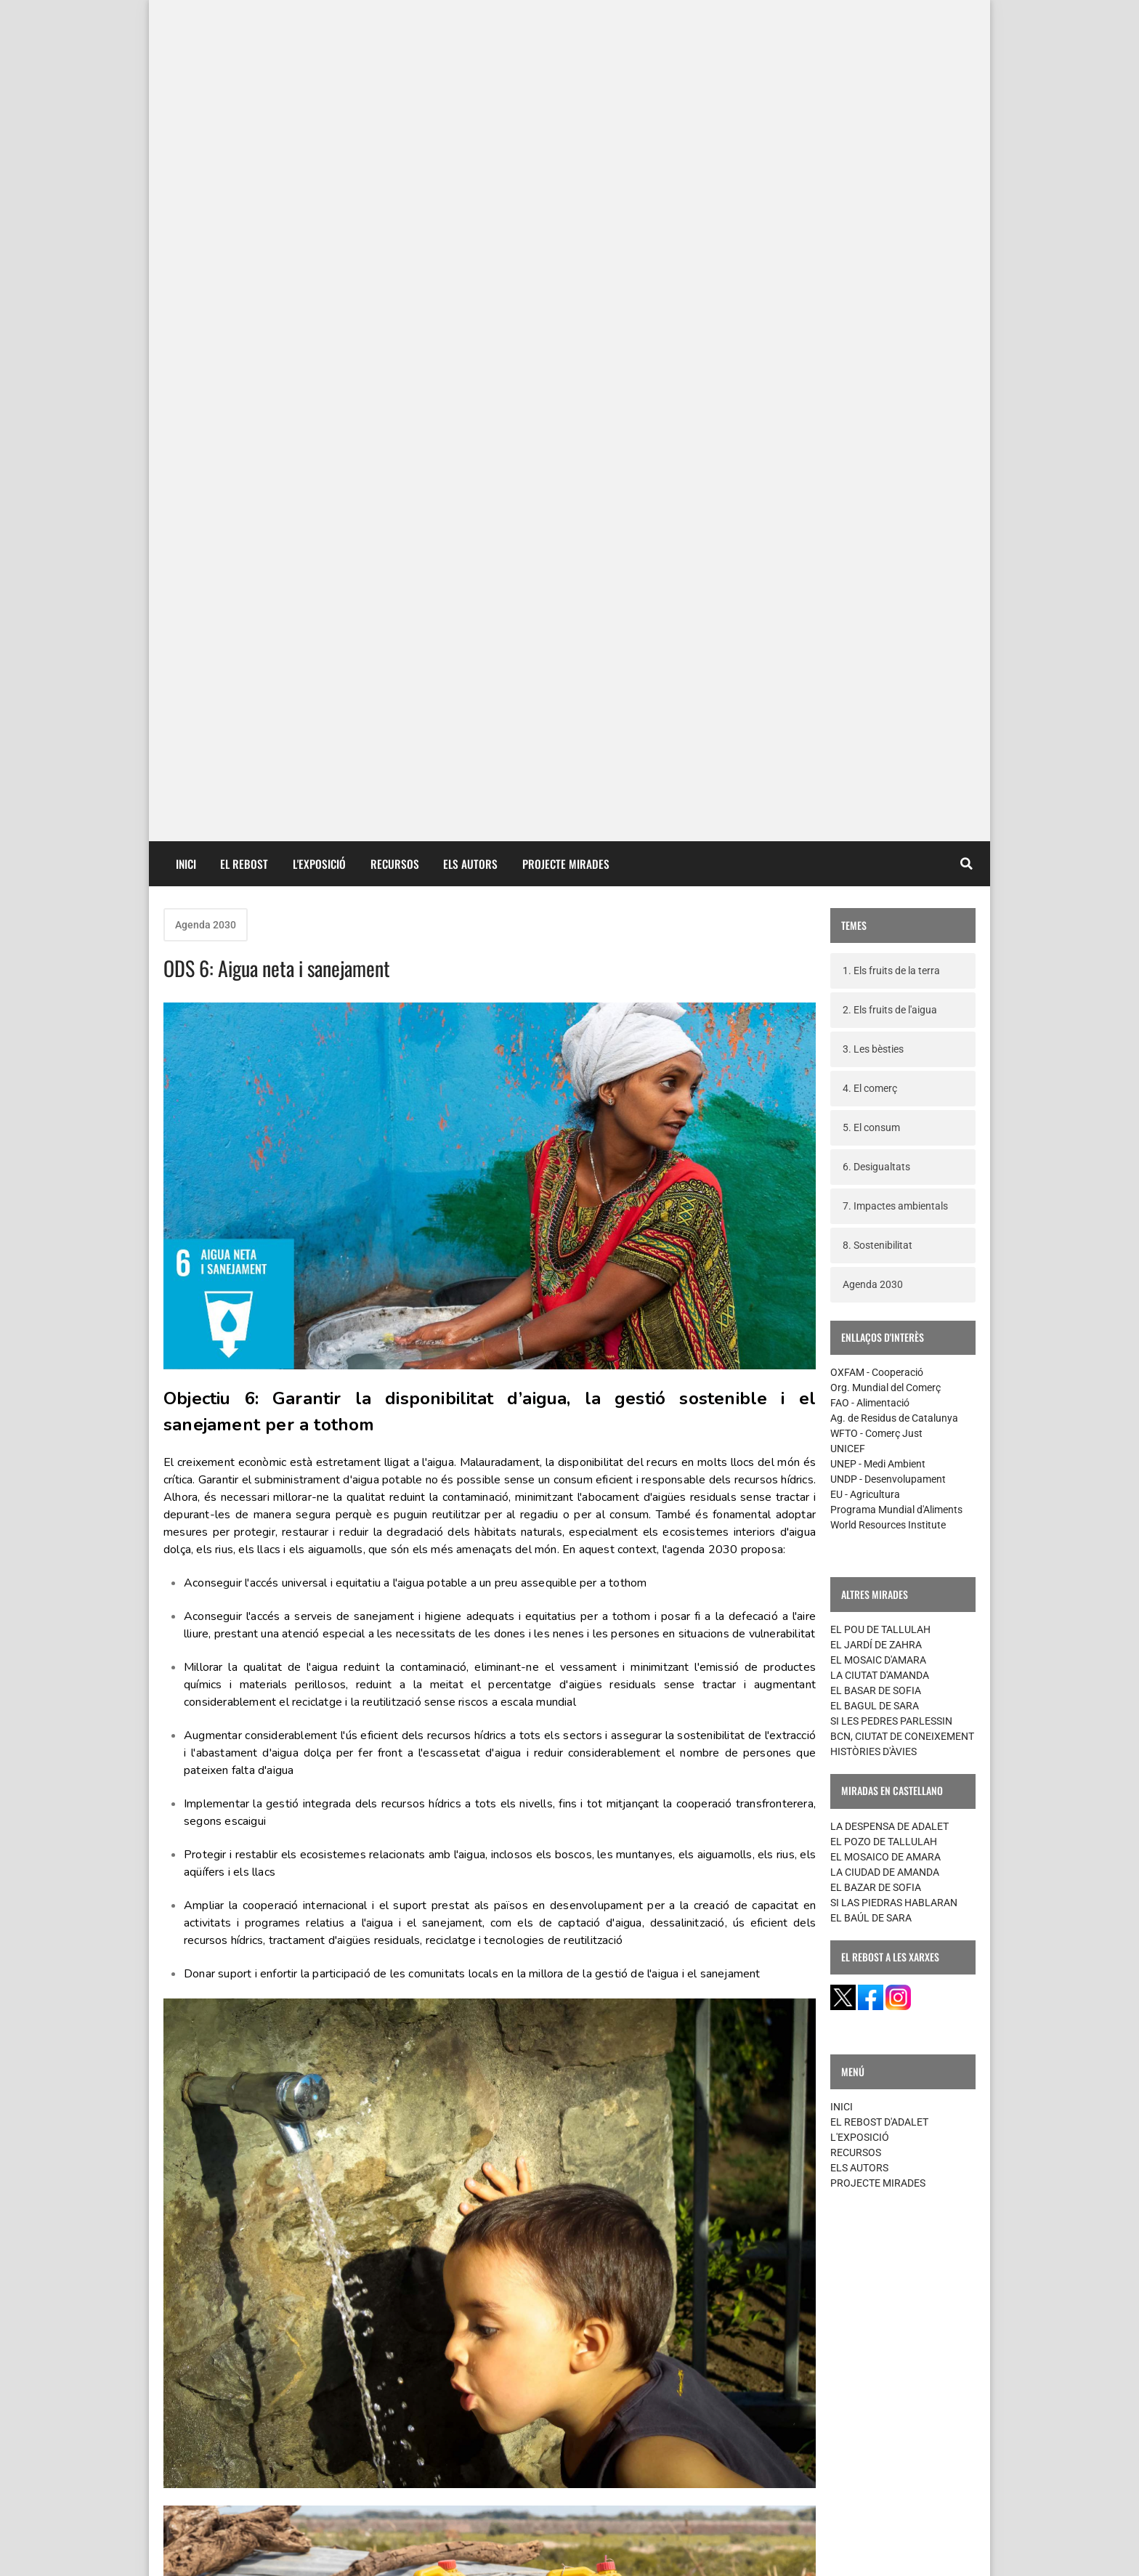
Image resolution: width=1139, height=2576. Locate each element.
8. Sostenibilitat (877, 419)
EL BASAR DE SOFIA (875, 864)
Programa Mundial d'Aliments (896, 683)
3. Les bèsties (873, 223)
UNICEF (847, 622)
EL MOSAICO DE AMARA (885, 1031)
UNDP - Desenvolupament (888, 653)
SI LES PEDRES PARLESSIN (891, 895)
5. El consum (871, 301)
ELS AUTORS (470, 38)
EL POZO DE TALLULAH (883, 1015)
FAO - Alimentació (869, 577)
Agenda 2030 (205, 99)
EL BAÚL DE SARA (871, 1092)
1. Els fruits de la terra (891, 144)
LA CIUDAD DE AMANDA (884, 1046)
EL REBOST (244, 38)
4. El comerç (870, 262)
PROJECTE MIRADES (565, 38)
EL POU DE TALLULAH (880, 803)
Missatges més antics (745, 2433)
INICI (186, 38)
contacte (191, 2553)
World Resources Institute (888, 699)
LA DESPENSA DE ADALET (889, 1000)
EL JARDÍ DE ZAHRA (876, 819)
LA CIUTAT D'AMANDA (879, 849)
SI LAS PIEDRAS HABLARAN (893, 1076)
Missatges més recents (235, 2433)
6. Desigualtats (876, 341)
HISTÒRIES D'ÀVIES (873, 925)
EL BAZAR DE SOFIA (875, 1061)
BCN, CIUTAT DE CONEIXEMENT (902, 910)
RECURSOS (394, 38)
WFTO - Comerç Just (876, 607)
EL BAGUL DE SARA (874, 880)
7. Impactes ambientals (895, 380)
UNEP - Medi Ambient (877, 638)
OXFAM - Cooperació (876, 546)
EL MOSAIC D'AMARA (878, 834)
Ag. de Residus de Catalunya (894, 592)
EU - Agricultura (865, 668)
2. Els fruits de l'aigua (890, 184)
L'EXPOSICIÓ (319, 38)
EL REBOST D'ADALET (879, 1296)
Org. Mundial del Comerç (885, 561)
